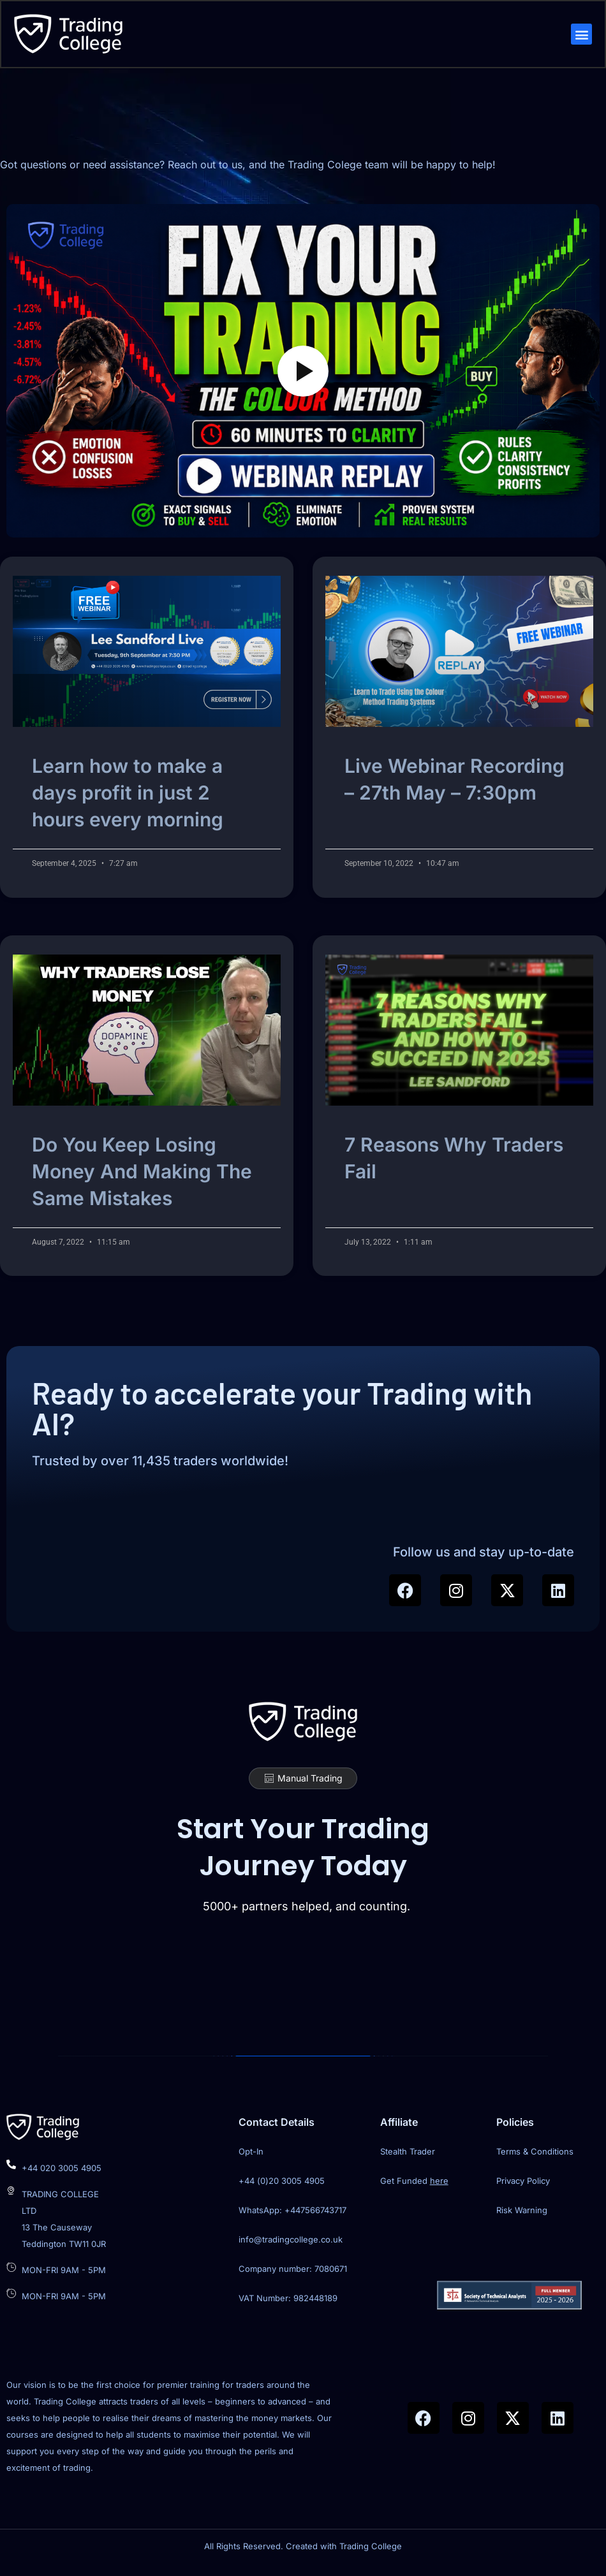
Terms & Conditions (534, 2160)
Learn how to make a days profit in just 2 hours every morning (127, 798)
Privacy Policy (523, 2189)
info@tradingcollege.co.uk (291, 2248)
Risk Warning (521, 2218)
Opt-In (251, 2160)
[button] (580, 34)
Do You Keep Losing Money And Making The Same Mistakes (142, 1176)
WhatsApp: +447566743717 (292, 2218)
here (439, 2189)
